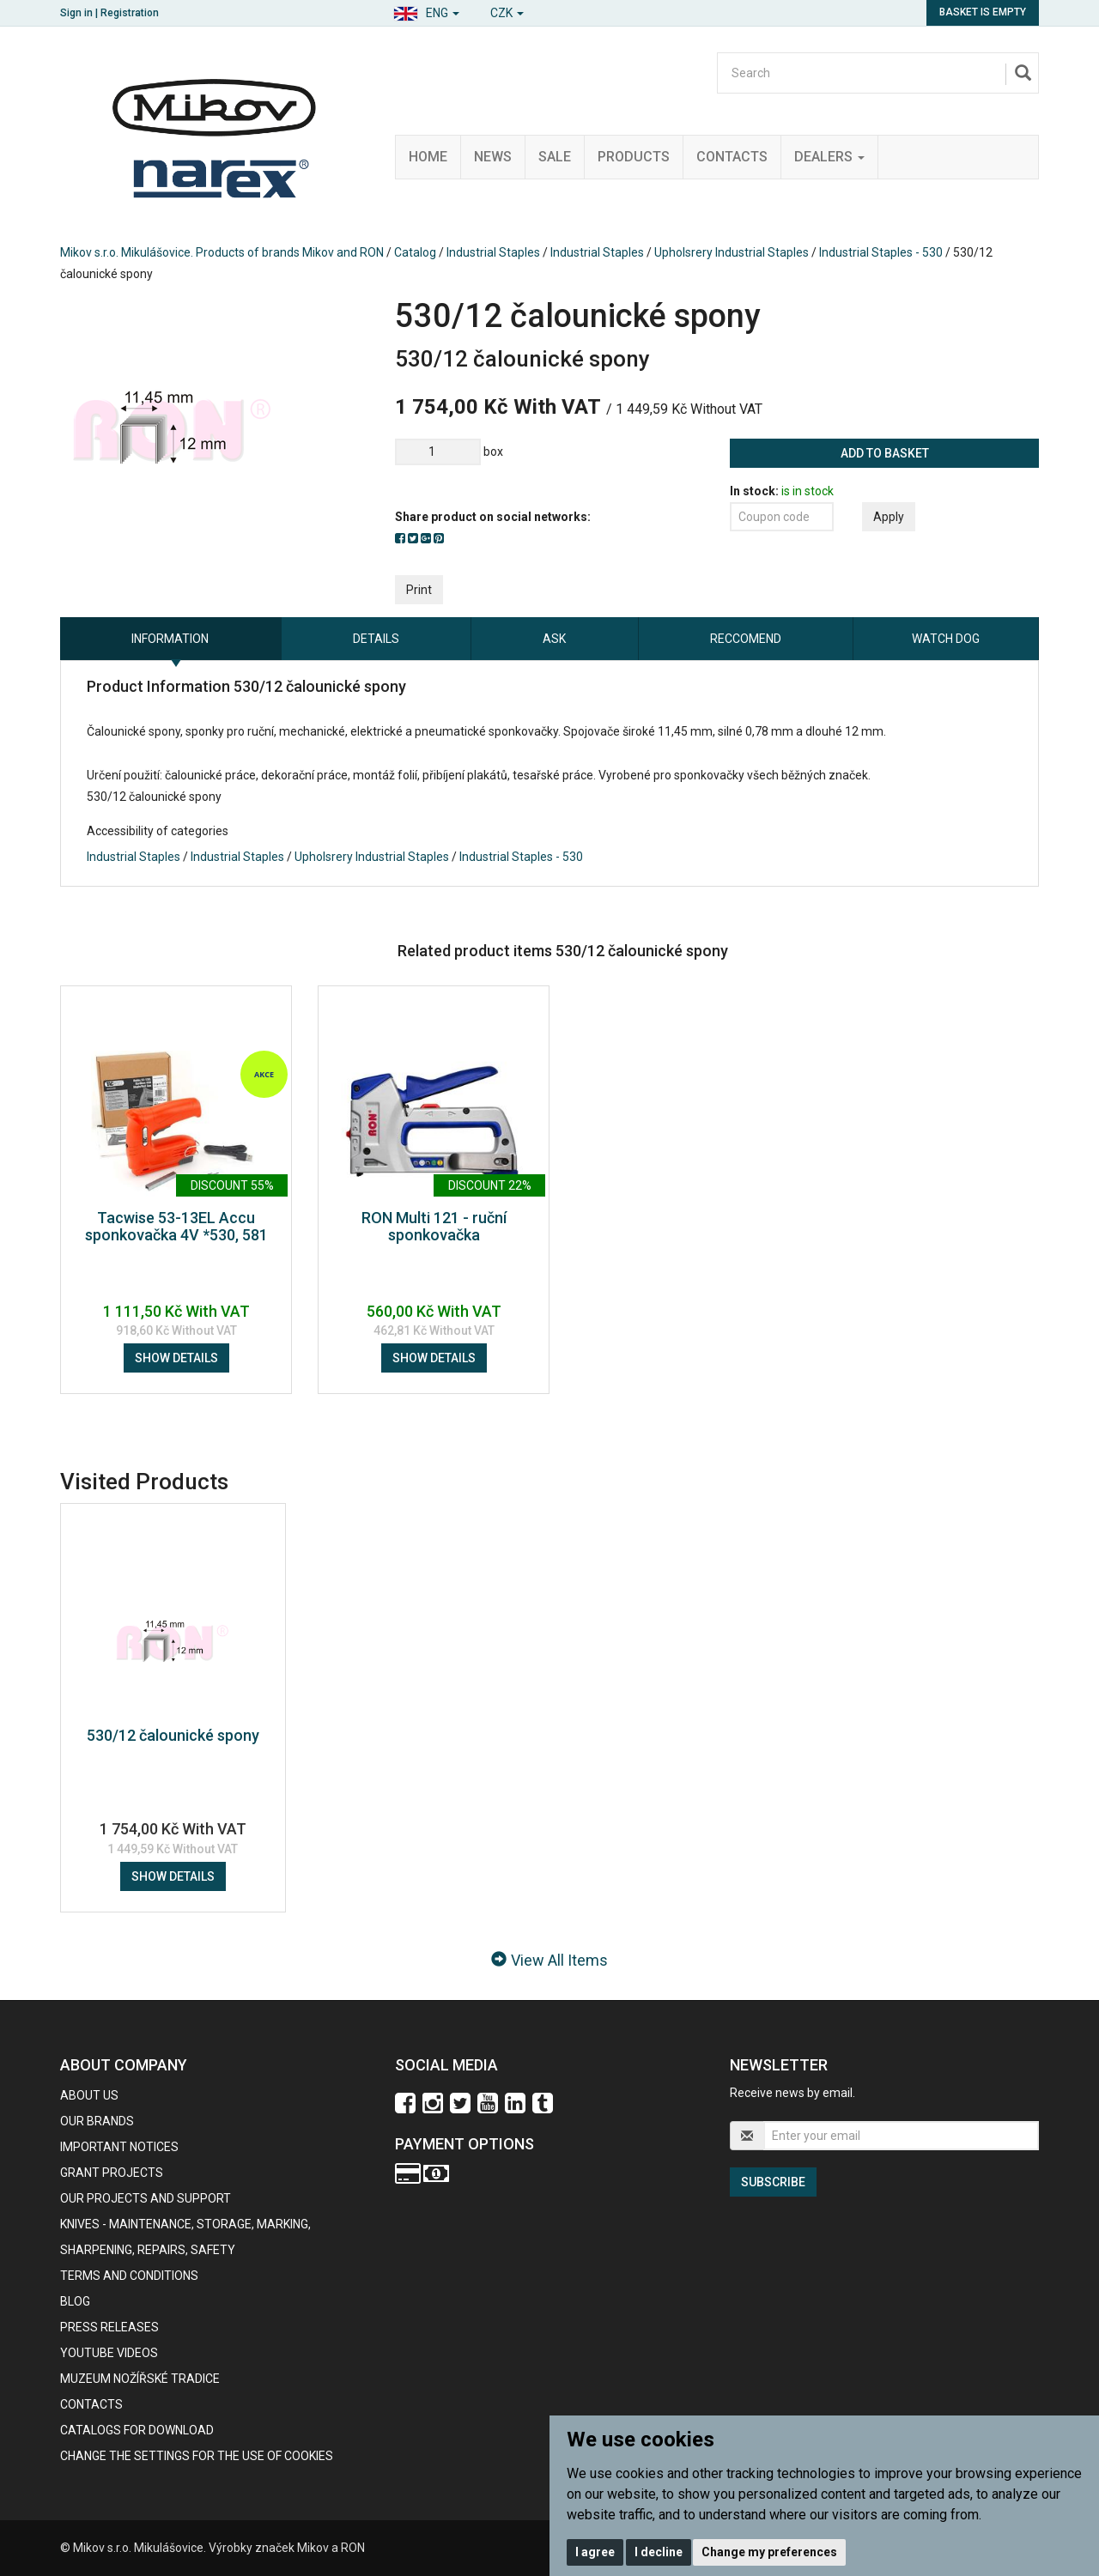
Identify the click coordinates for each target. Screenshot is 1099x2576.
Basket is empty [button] (982, 12)
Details (376, 639)
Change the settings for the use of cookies (196, 2456)
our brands (97, 2121)
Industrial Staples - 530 (881, 252)
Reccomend (745, 639)
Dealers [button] (829, 156)
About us (89, 2095)
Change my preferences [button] (769, 2552)
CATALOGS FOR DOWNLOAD (137, 2430)
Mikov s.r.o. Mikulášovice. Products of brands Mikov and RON (222, 252)
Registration (129, 13)
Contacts (732, 156)
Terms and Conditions (129, 2275)
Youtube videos (109, 2353)
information (170, 639)
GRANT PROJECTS (111, 2172)
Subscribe (773, 2182)
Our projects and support (145, 2198)
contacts (91, 2404)
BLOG (75, 2301)
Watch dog (946, 639)
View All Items (549, 1960)
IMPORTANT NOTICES (119, 2147)
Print (419, 590)
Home (428, 156)
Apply (888, 517)
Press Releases (109, 2327)
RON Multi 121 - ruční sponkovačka (434, 1226)
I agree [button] (595, 2552)
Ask (554, 639)
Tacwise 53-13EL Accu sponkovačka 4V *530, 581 (176, 1226)
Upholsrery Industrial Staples (731, 252)
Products (634, 156)
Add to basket (885, 453)
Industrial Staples (493, 252)
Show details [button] (176, 1358)
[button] (426, 10)
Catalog (415, 252)
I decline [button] (659, 2552)
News (493, 156)
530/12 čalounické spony (173, 1735)
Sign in (76, 13)
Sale (554, 156)
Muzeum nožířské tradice (140, 2378)
